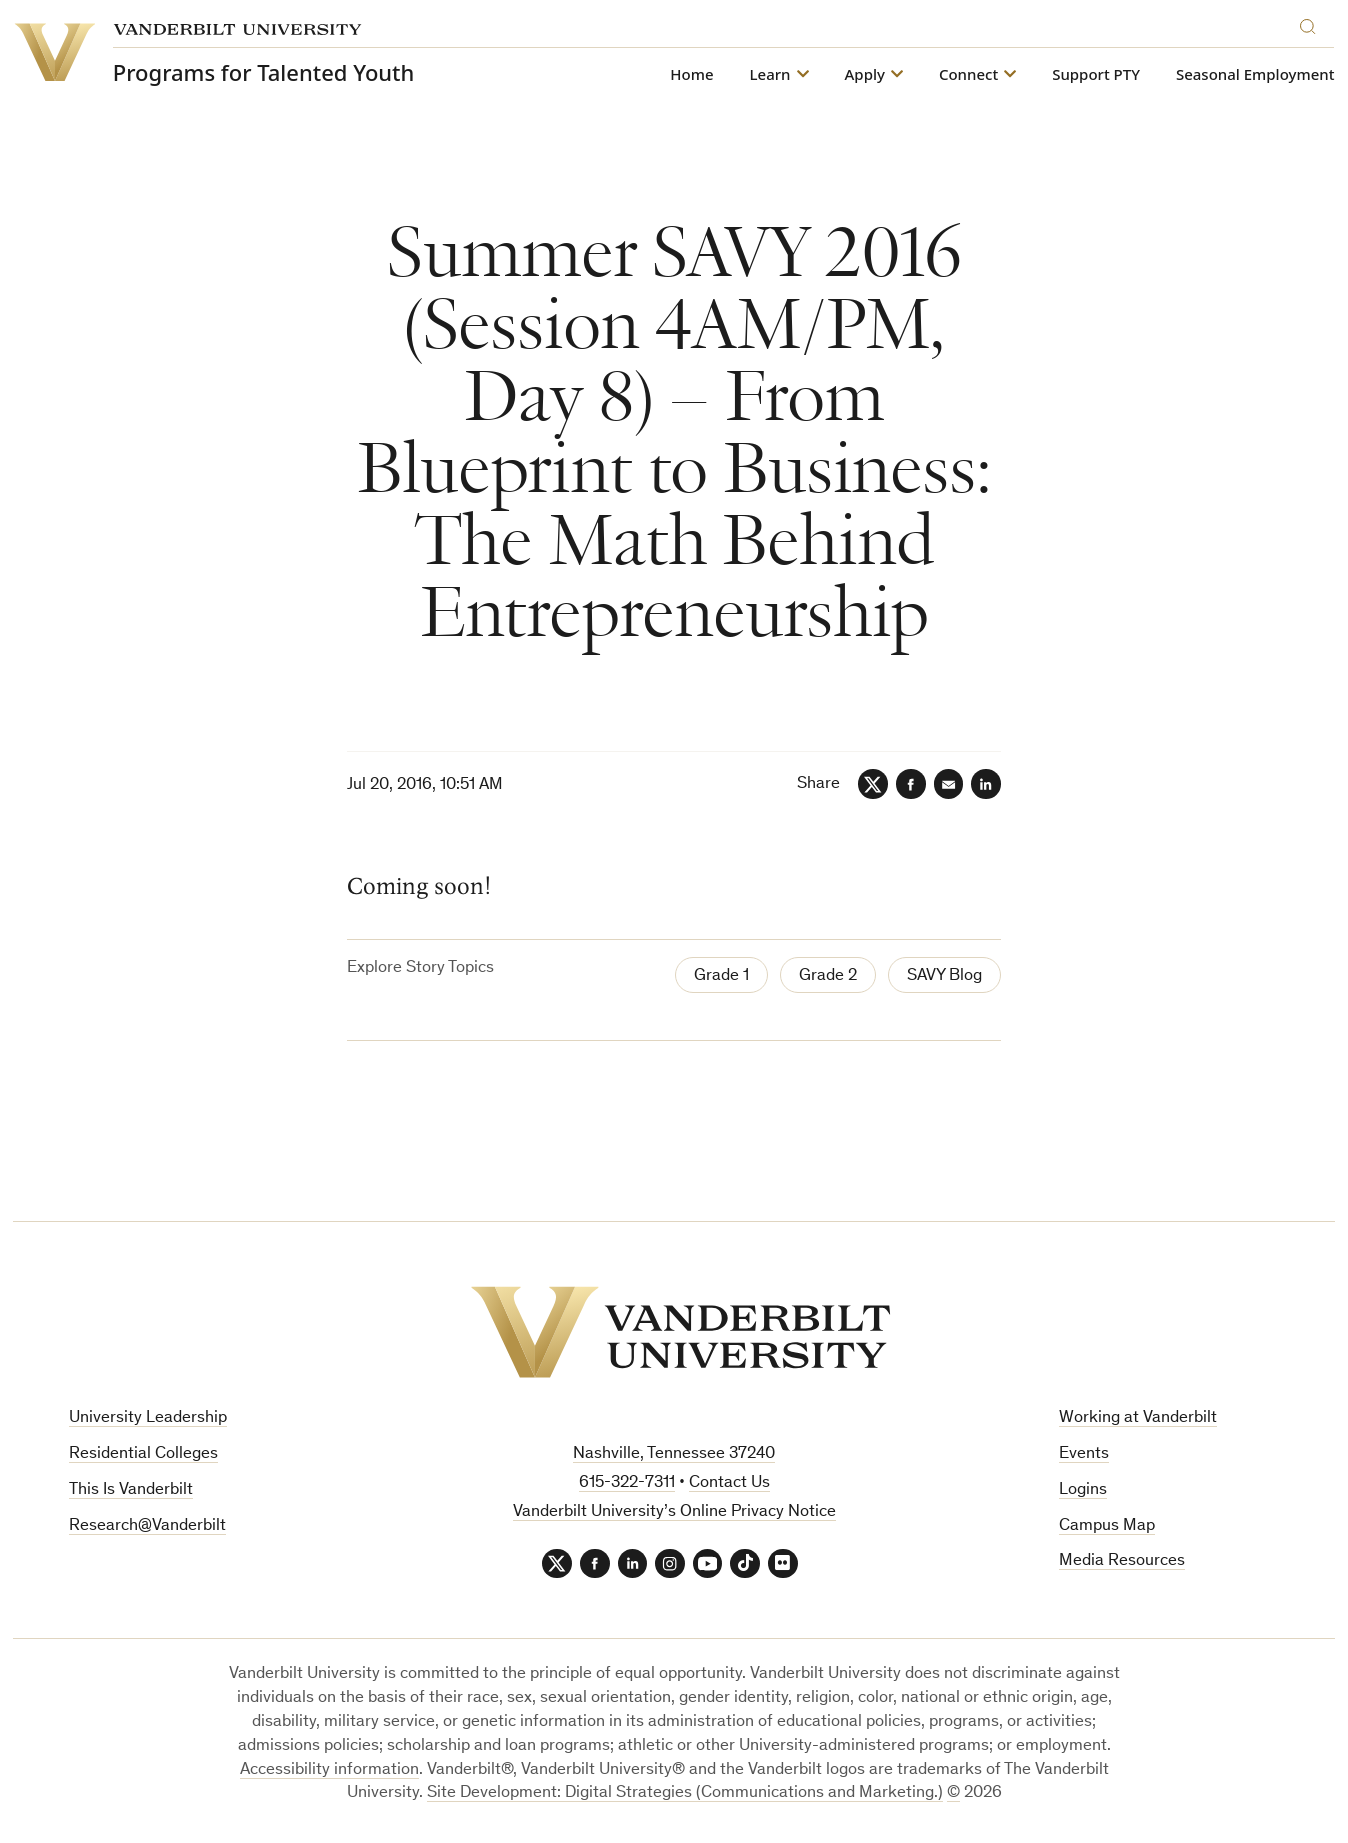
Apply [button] (865, 74)
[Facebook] (910, 784)
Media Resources (1122, 1562)
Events (1084, 1454)
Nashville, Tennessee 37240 (674, 1454)
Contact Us (729, 1483)
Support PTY (1096, 74)
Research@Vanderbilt (147, 1526)
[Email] (948, 784)
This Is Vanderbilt (131, 1490)
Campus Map (1107, 1526)
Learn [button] (770, 74)
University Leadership (148, 1418)
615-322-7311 (627, 1483)
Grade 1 (721, 976)
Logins (1083, 1490)
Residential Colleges (143, 1454)
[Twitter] (872, 784)
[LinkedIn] (986, 784)
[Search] (1313, 23)
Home (691, 74)
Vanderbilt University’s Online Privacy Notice (674, 1512)
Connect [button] (968, 74)
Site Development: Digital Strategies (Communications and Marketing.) (685, 1794)
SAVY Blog (944, 976)
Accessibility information (329, 1770)
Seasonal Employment (1255, 74)
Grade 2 (828, 976)
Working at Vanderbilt (1138, 1418)
